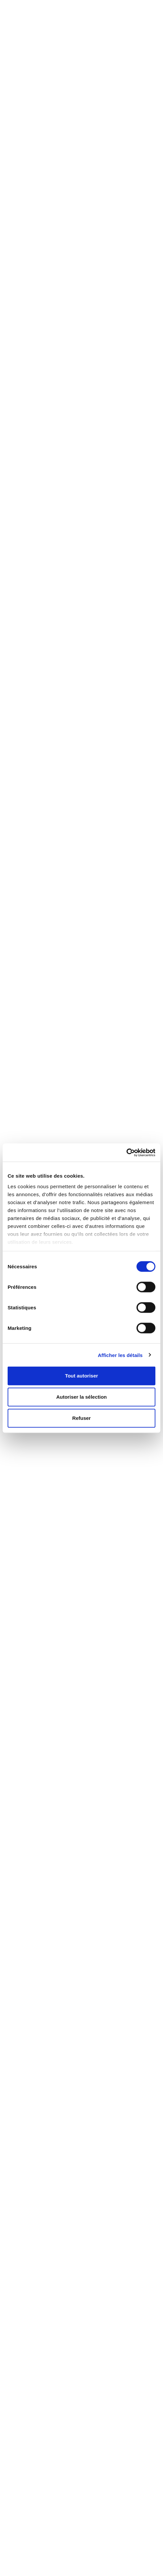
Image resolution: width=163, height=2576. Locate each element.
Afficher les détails (120, 1355)
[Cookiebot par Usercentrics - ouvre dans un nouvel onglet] (126, 1152)
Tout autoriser (81, 1375)
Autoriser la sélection (81, 1397)
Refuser (81, 1418)
